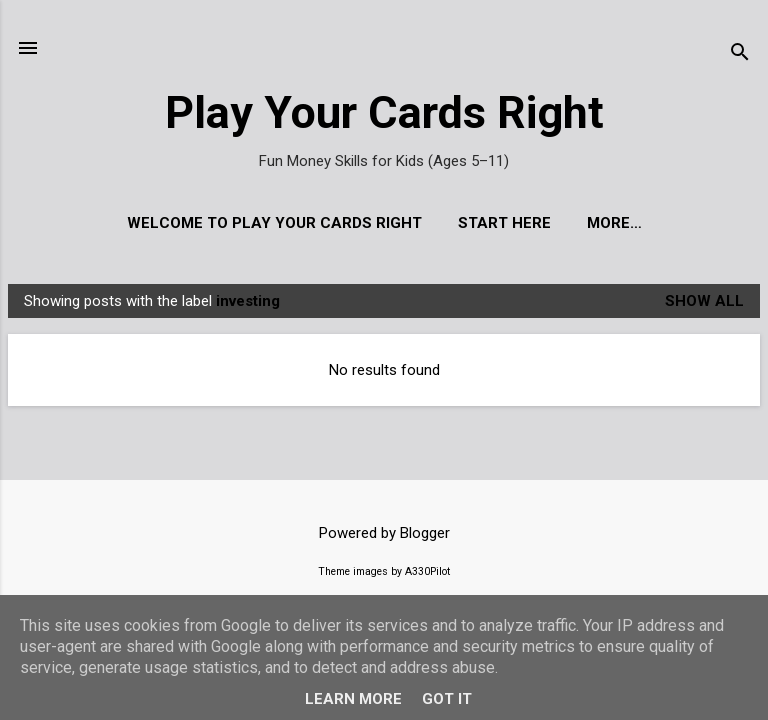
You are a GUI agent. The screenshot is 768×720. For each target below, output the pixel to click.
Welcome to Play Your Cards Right (274, 223)
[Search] (740, 54)
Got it (447, 699)
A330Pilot (427, 571)
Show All (704, 301)
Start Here (504, 223)
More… (614, 223)
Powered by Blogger (384, 533)
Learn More (353, 699)
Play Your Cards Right (384, 112)
